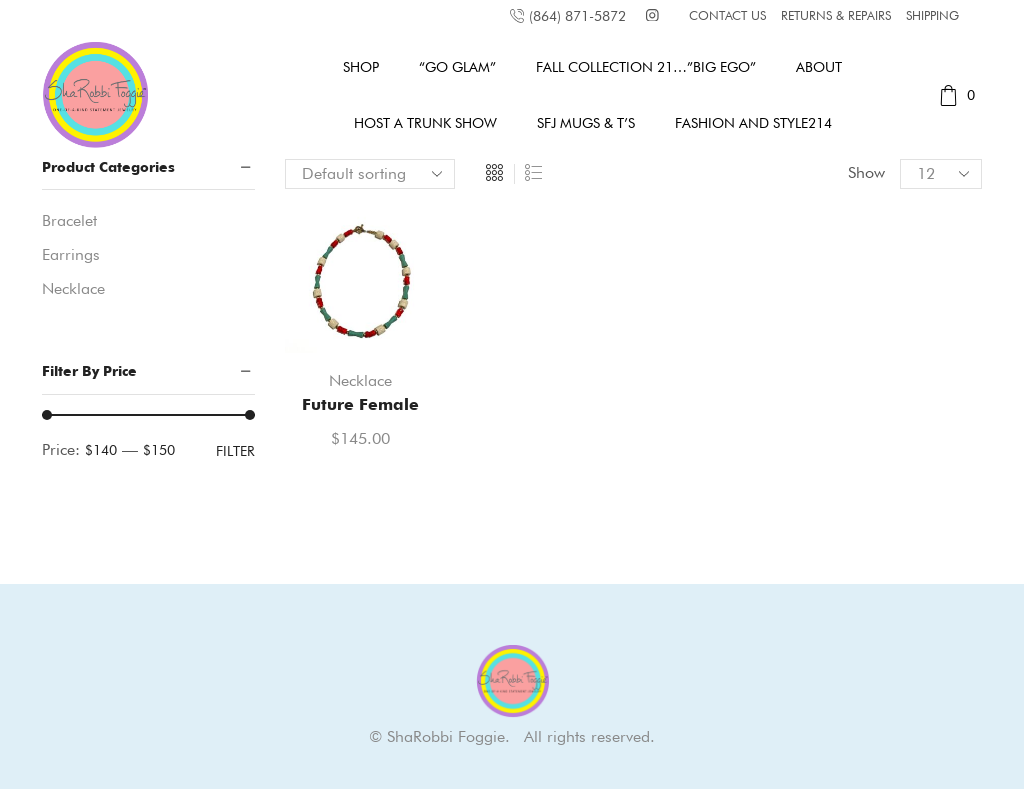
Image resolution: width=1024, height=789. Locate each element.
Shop (361, 67)
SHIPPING (932, 15)
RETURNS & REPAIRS (836, 15)
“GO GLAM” (457, 67)
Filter (235, 451)
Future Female (360, 404)
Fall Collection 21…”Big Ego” (646, 67)
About (819, 67)
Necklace (360, 380)
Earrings (71, 254)
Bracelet (69, 220)
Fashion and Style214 (753, 123)
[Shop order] (370, 174)
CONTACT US (727, 15)
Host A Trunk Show (425, 123)
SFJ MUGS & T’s (586, 123)
